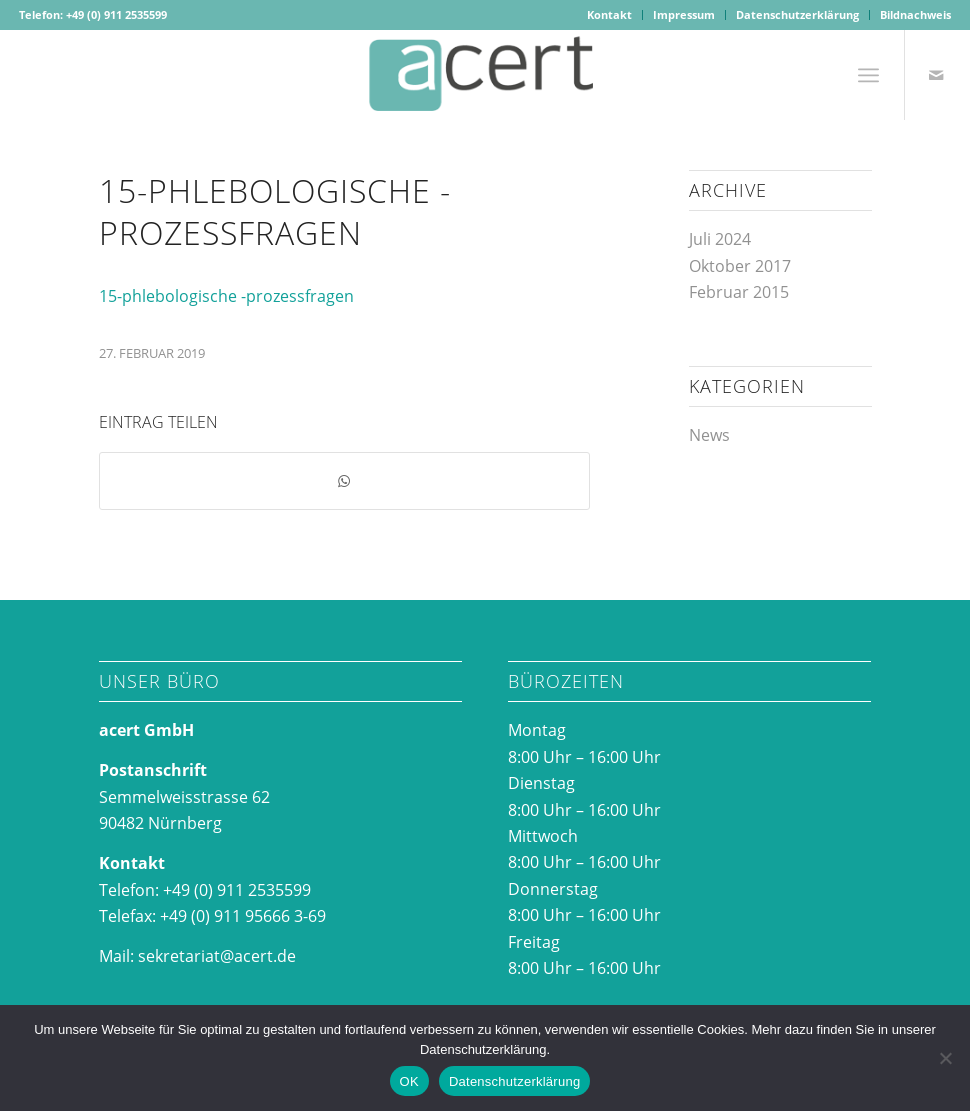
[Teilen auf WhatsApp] (344, 481)
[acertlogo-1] (485, 75)
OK (409, 1081)
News (709, 435)
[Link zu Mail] (936, 75)
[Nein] (945, 1058)
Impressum (684, 14)
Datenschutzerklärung (797, 14)
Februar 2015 (739, 292)
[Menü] (868, 75)
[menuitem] (610, 15)
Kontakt (609, 14)
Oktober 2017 (740, 266)
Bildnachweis (915, 14)
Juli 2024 (720, 239)
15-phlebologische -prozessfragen (226, 296)
